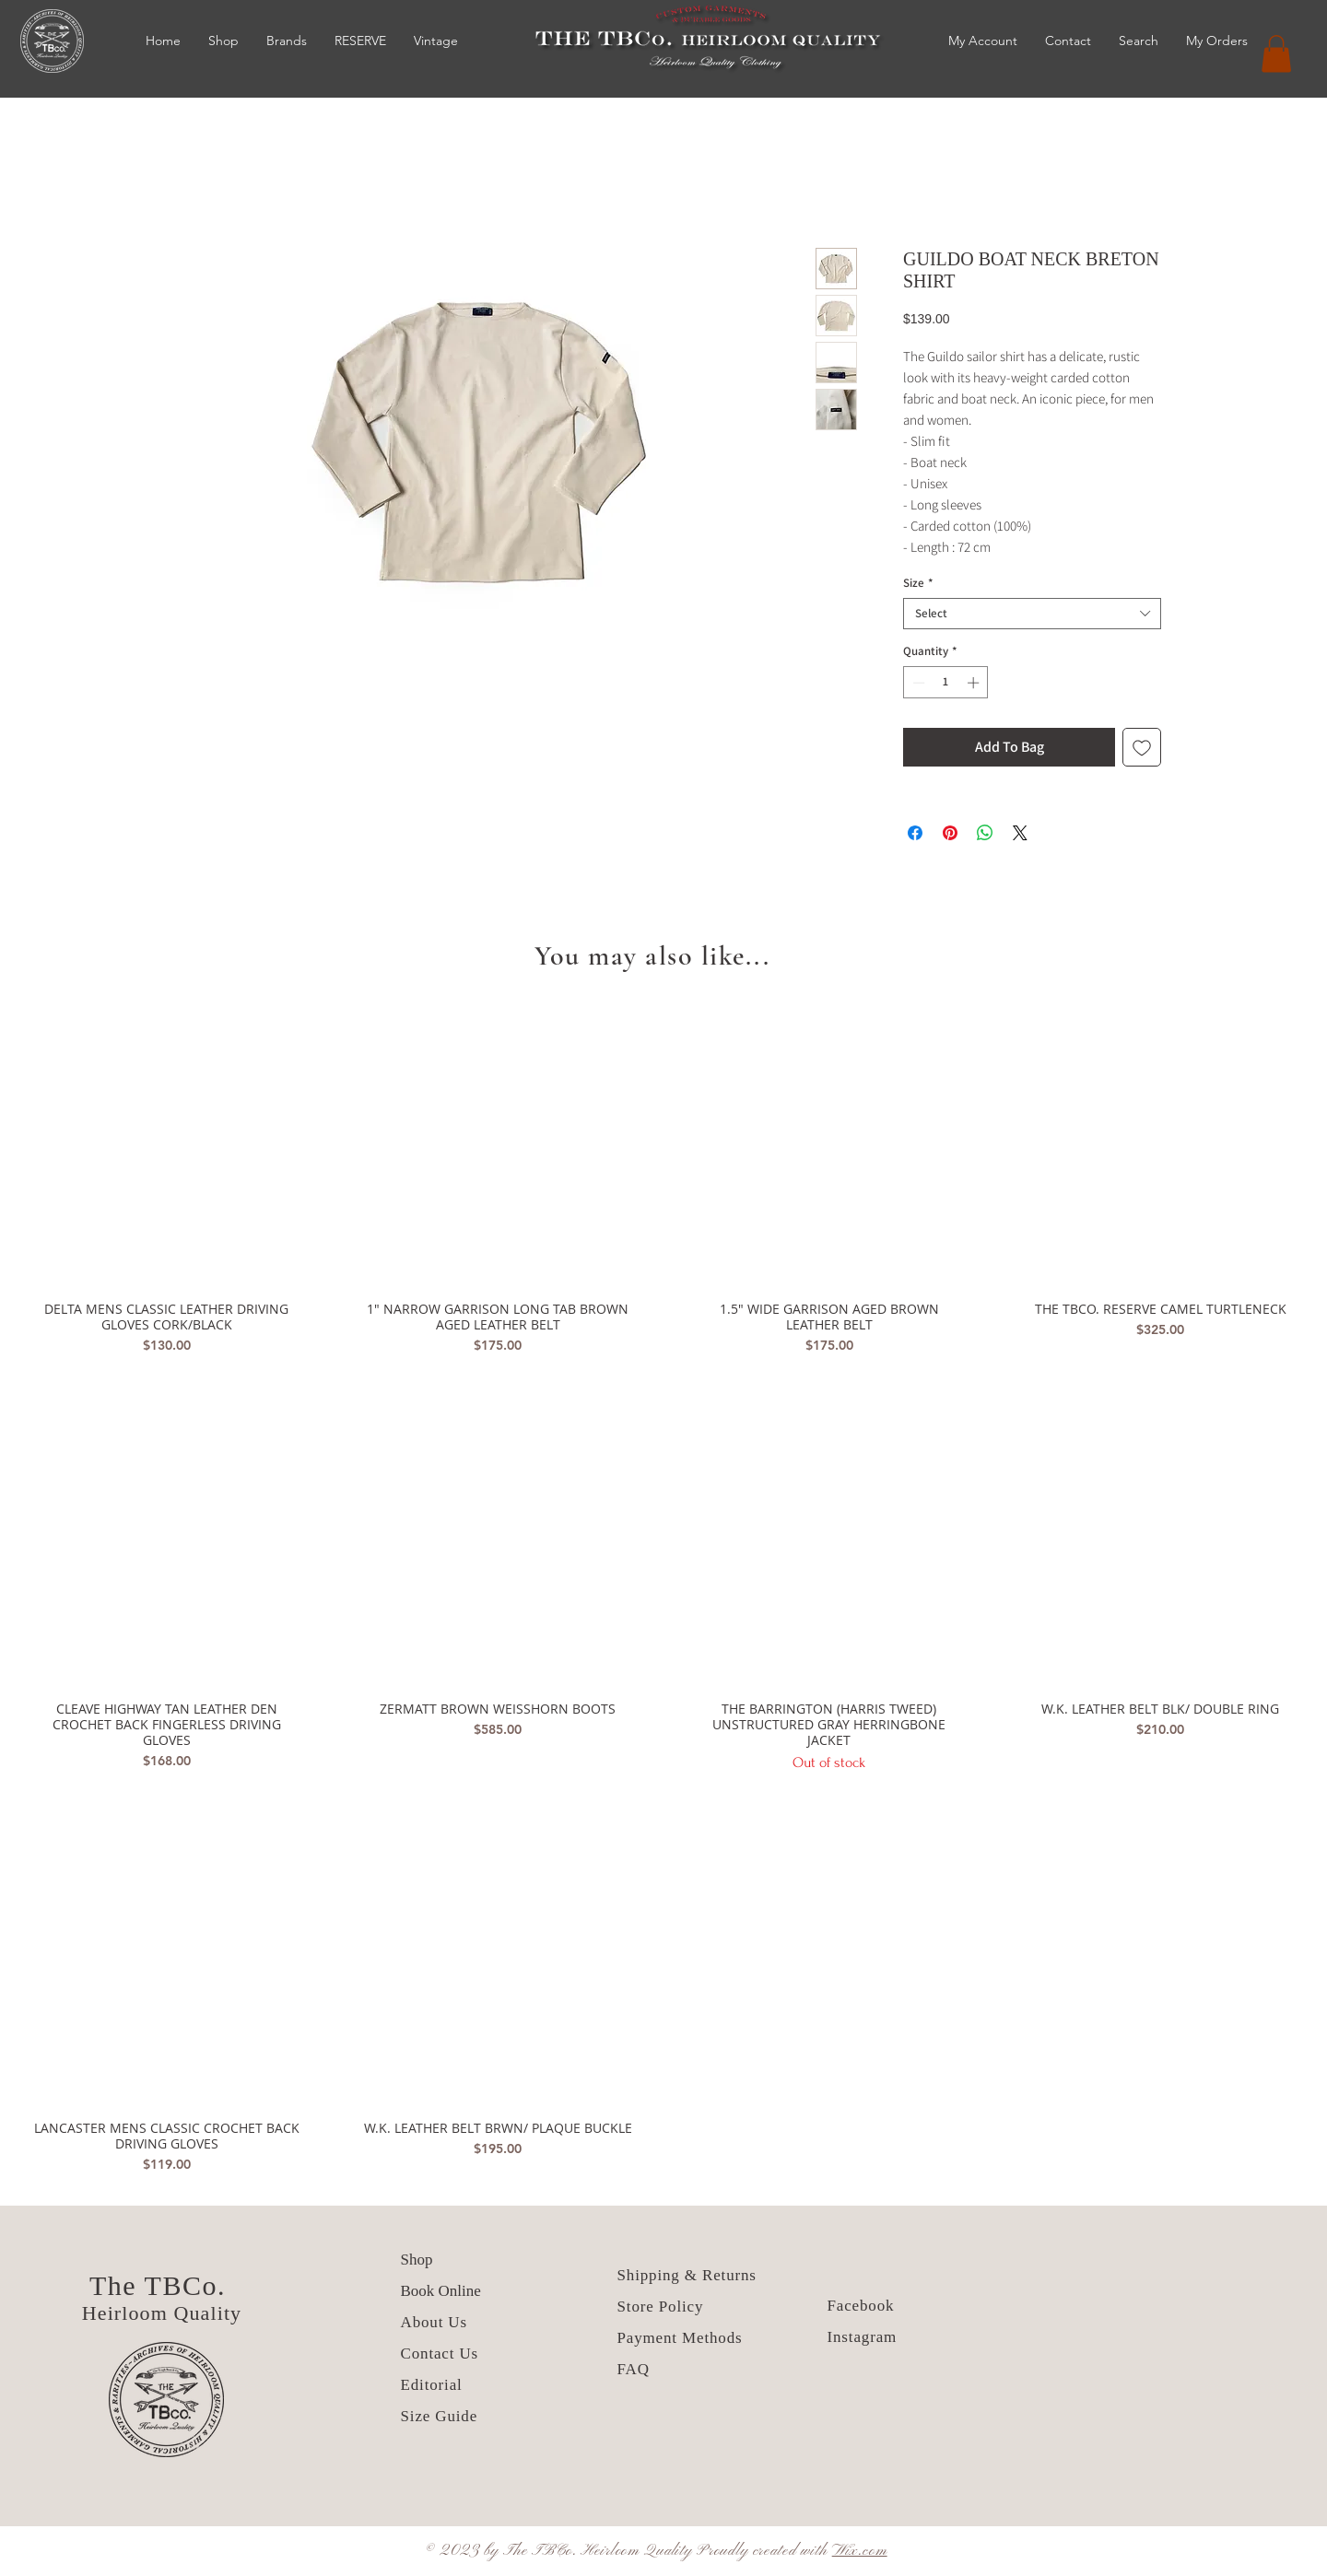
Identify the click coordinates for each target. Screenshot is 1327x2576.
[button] (1276, 54)
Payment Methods (680, 2338)
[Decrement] (917, 682)
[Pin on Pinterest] (950, 833)
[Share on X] (1020, 833)
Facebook (861, 2305)
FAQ (633, 2369)
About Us (437, 2322)
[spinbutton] (946, 682)
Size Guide (439, 2416)
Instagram (863, 2337)
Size (918, 583)
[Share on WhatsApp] (985, 833)
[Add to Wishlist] (1141, 747)
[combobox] (1032, 613)
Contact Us (440, 2353)
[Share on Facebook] (915, 833)
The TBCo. (161, 2285)
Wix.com (859, 2551)
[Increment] (975, 682)
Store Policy (660, 2306)
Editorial (432, 2385)
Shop (417, 2259)
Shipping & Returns (687, 2275)
